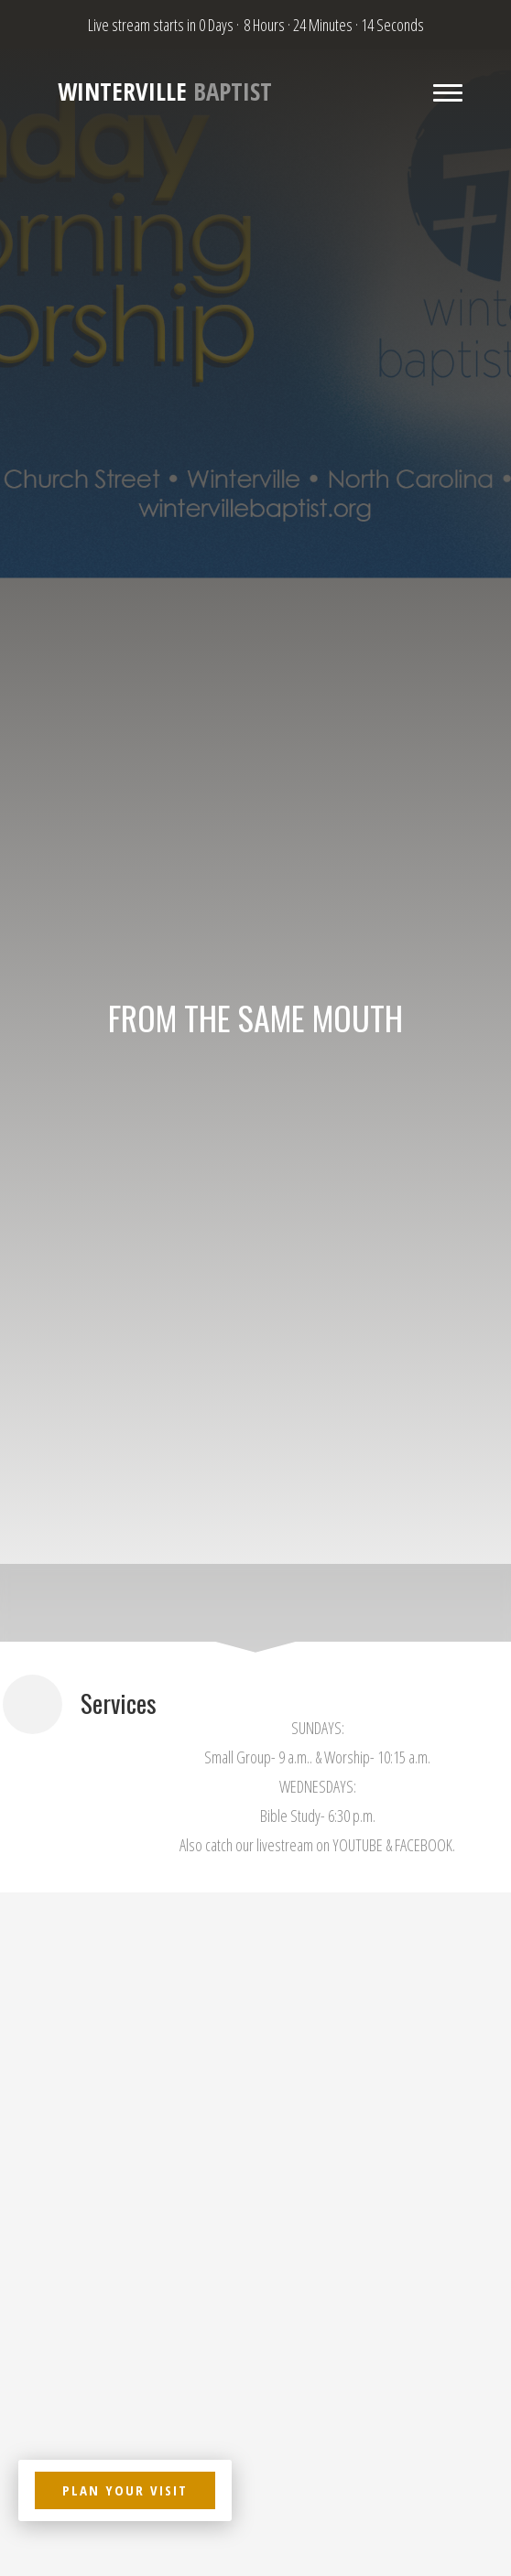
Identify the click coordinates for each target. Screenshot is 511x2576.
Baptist (165, 91)
